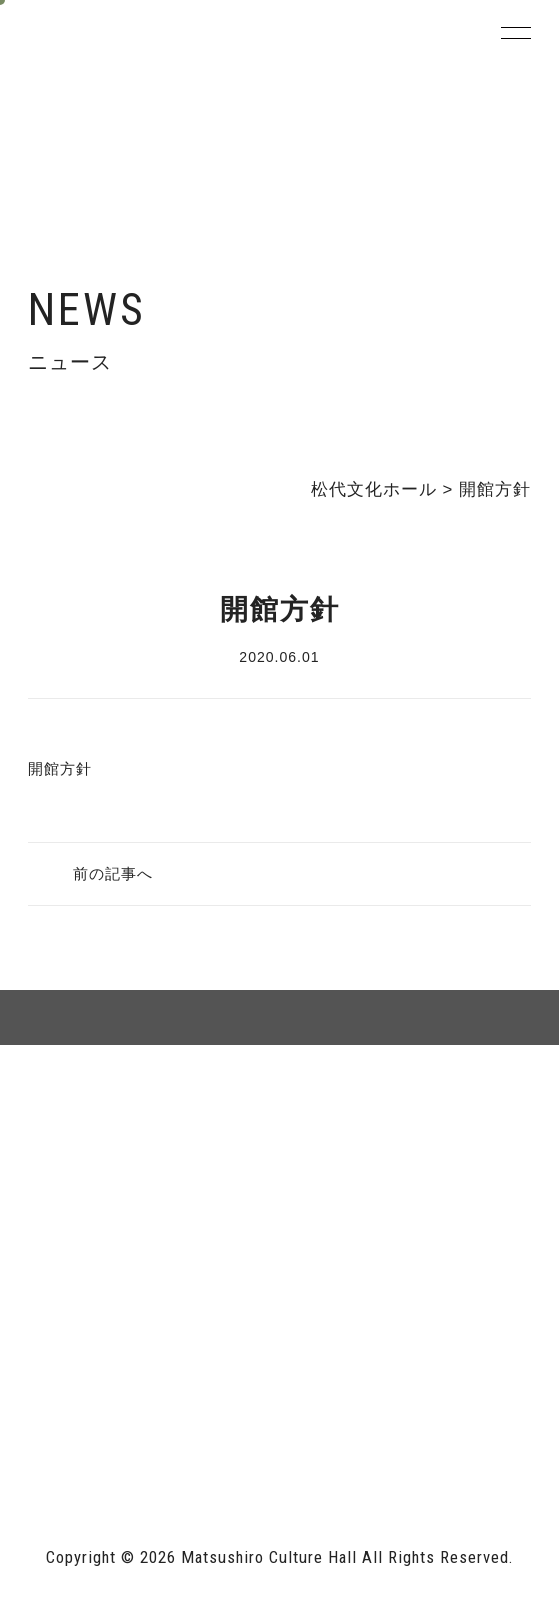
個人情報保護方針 (405, 1138)
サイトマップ (154, 1138)
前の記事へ (113, 873)
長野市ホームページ (100, 1392)
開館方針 (60, 768)
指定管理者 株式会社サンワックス (156, 1434)
